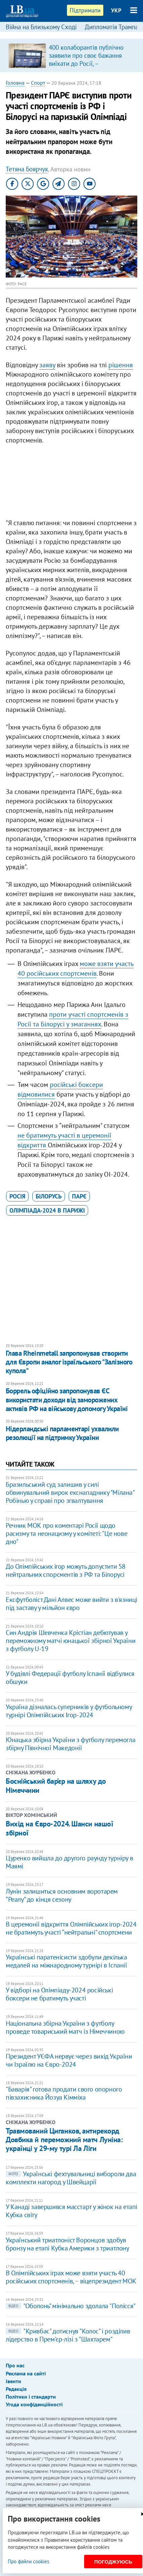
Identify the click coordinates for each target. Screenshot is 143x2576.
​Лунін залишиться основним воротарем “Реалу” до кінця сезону (62, 1895)
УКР (116, 10)
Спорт (38, 82)
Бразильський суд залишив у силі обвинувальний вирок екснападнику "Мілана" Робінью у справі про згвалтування (70, 1492)
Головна (15, 82)
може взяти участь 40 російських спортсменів (75, 968)
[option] (71, 55)
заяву (47, 365)
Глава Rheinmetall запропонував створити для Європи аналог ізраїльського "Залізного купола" (69, 1362)
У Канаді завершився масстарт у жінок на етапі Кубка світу (71, 2210)
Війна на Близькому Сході (41, 27)
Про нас (15, 2365)
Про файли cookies (28, 2561)
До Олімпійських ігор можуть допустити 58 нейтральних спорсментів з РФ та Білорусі (66, 1570)
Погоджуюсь (113, 2562)
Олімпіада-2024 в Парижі (47, 1210)
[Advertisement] (71, 483)
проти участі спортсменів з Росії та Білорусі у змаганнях (72, 1019)
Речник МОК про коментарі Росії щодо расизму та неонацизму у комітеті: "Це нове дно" (66, 1533)
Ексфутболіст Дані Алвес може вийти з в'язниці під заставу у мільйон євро (71, 1603)
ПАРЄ (79, 1196)
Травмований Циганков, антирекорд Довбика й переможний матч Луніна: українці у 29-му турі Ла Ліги (64, 2139)
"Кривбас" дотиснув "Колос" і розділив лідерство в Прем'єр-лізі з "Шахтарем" (68, 2335)
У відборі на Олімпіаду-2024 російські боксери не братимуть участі (59, 1994)
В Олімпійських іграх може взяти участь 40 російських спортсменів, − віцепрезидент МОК (71, 2277)
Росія (17, 1196)
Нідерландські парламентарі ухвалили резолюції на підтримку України (62, 1433)
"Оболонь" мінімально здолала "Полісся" (71, 2305)
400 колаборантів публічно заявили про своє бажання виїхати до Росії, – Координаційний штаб (86, 59)
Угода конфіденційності (34, 2404)
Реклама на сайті (26, 2373)
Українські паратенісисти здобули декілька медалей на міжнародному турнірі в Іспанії (66, 1961)
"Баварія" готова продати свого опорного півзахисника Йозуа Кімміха (64, 2093)
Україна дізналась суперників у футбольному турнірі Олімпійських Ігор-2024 (69, 1710)
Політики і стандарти (31, 2396)
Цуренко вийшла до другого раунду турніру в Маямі (69, 1862)
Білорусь (49, 1196)
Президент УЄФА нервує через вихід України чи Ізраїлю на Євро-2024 (69, 2060)
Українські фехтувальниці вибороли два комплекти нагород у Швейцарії (71, 2177)
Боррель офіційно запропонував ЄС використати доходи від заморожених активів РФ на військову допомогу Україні (67, 1399)
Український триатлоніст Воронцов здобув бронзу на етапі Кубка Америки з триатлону (67, 2244)
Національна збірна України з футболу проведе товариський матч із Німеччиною (65, 2027)
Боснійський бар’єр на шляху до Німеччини (56, 1785)
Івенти (13, 2381)
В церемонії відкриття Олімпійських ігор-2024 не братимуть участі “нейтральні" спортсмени (71, 1928)
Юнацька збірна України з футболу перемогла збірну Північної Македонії (70, 1743)
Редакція (16, 2388)
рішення (120, 365)
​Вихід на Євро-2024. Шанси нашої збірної (59, 1828)
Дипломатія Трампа (111, 27)
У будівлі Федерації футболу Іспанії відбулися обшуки (70, 1677)
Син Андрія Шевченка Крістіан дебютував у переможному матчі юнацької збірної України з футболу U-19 (70, 1640)
